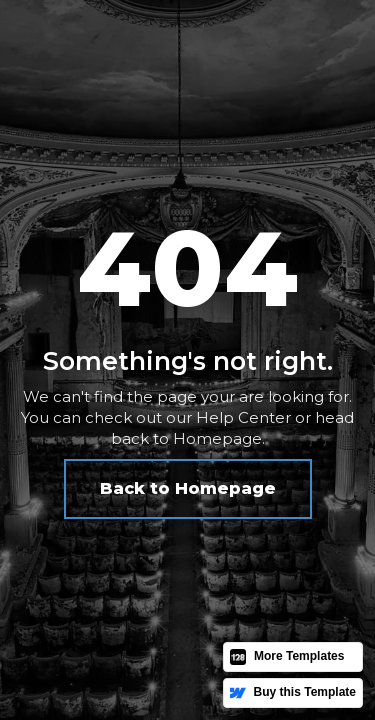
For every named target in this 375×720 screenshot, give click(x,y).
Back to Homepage (188, 488)
